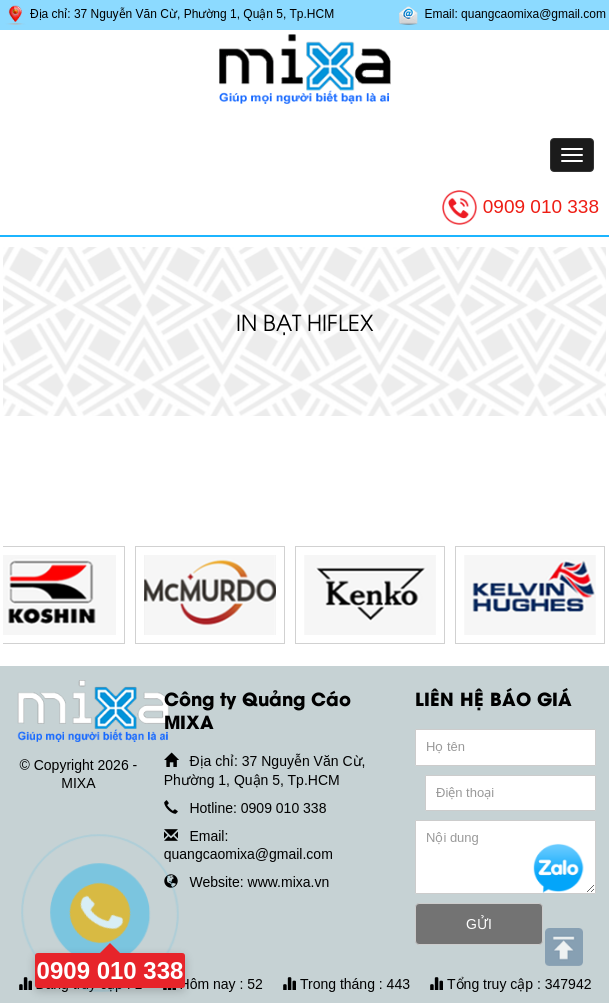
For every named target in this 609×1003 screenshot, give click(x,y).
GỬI (479, 924)
